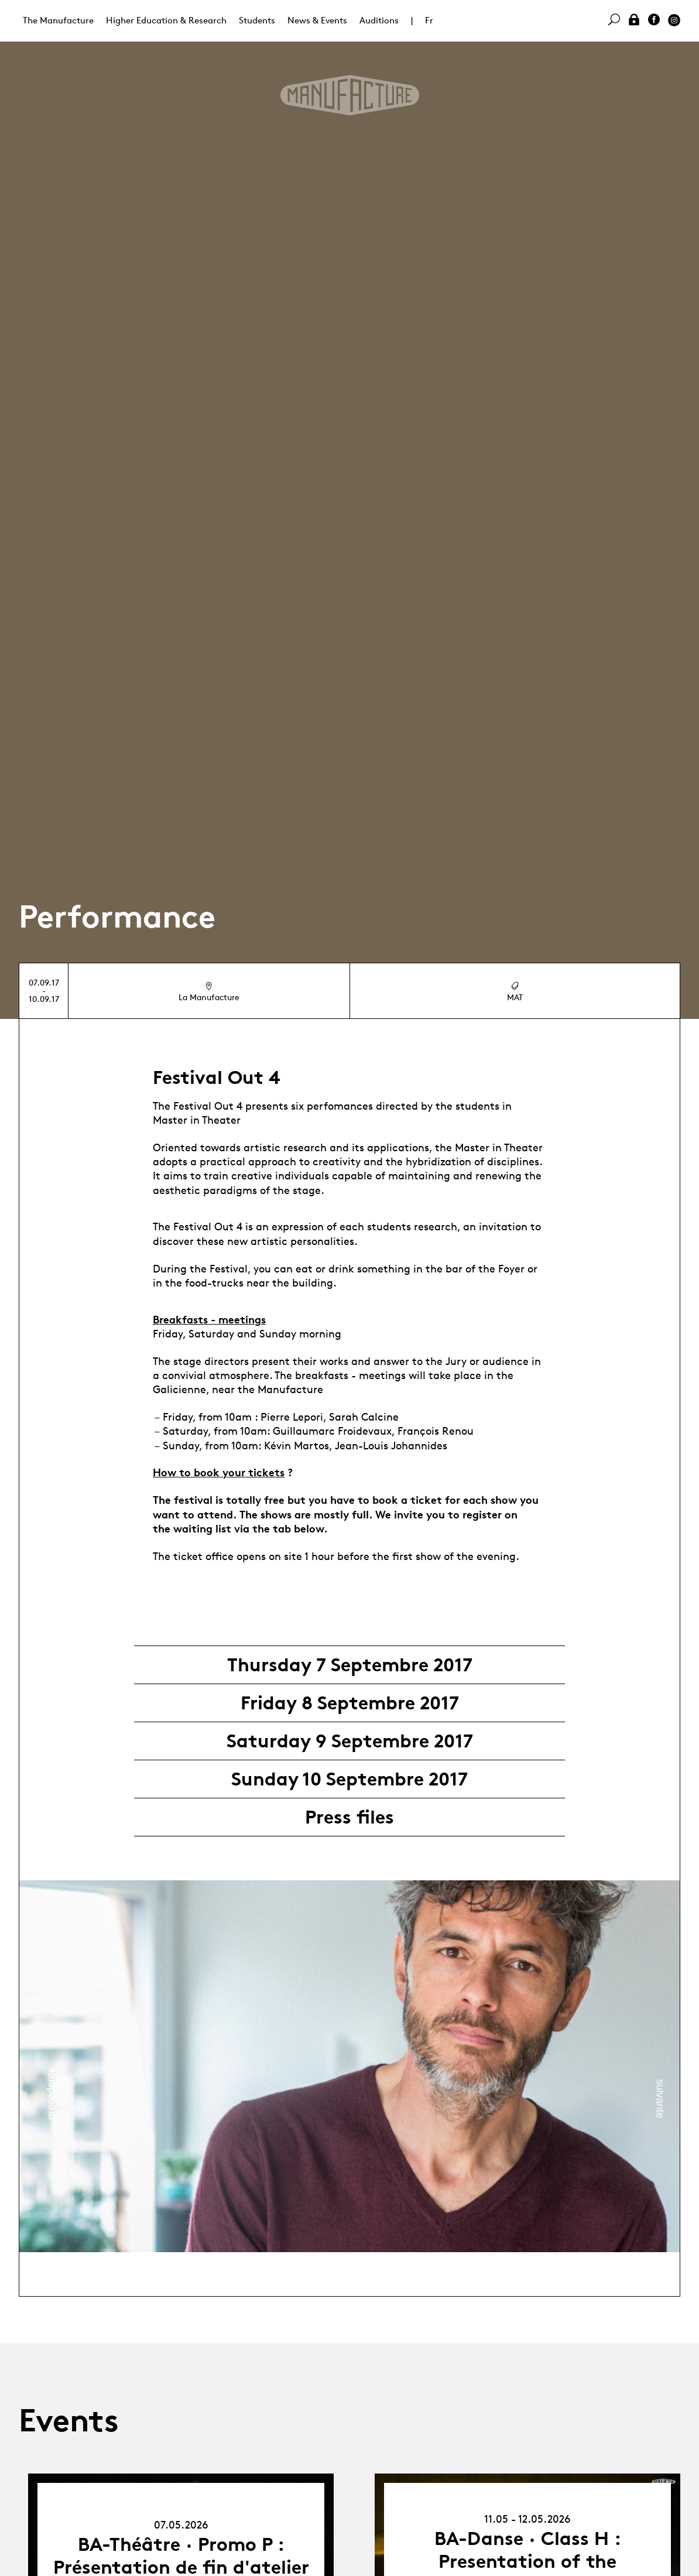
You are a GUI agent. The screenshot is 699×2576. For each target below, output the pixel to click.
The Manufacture (58, 20)
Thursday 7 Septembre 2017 (349, 1665)
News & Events (317, 20)
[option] (349, 2066)
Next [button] (660, 2099)
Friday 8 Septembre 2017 (350, 1703)
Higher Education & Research (166, 20)
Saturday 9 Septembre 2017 (350, 1741)
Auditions (379, 20)
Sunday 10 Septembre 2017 (349, 1779)
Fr (429, 20)
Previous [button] (51, 2093)
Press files (349, 1817)
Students (257, 20)
